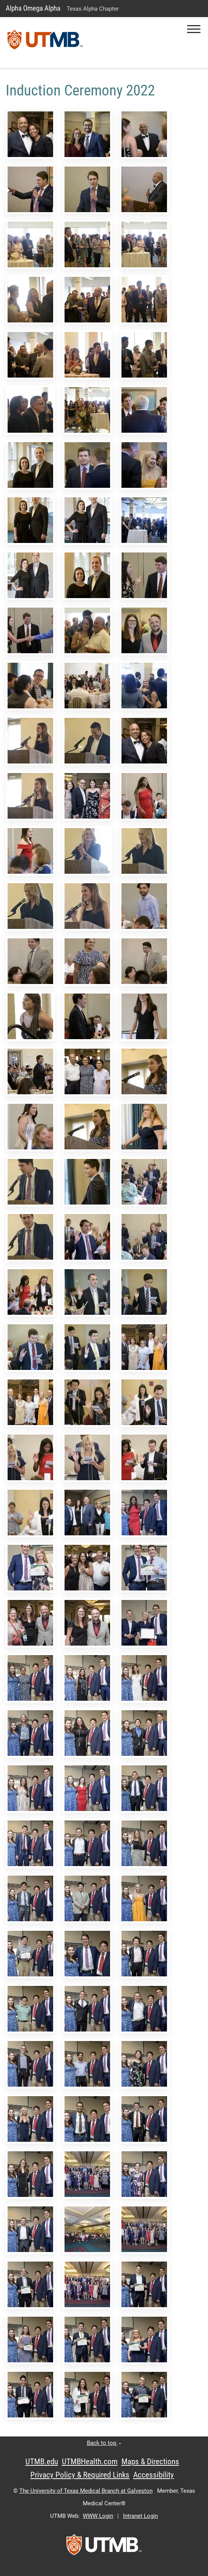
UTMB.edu (41, 2461)
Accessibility (153, 2474)
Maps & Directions (150, 2461)
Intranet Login (140, 2516)
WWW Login (98, 2516)
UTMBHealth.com (90, 2461)
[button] (193, 29)
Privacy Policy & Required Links (79, 2474)
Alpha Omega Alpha (33, 8)
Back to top (104, 2443)
